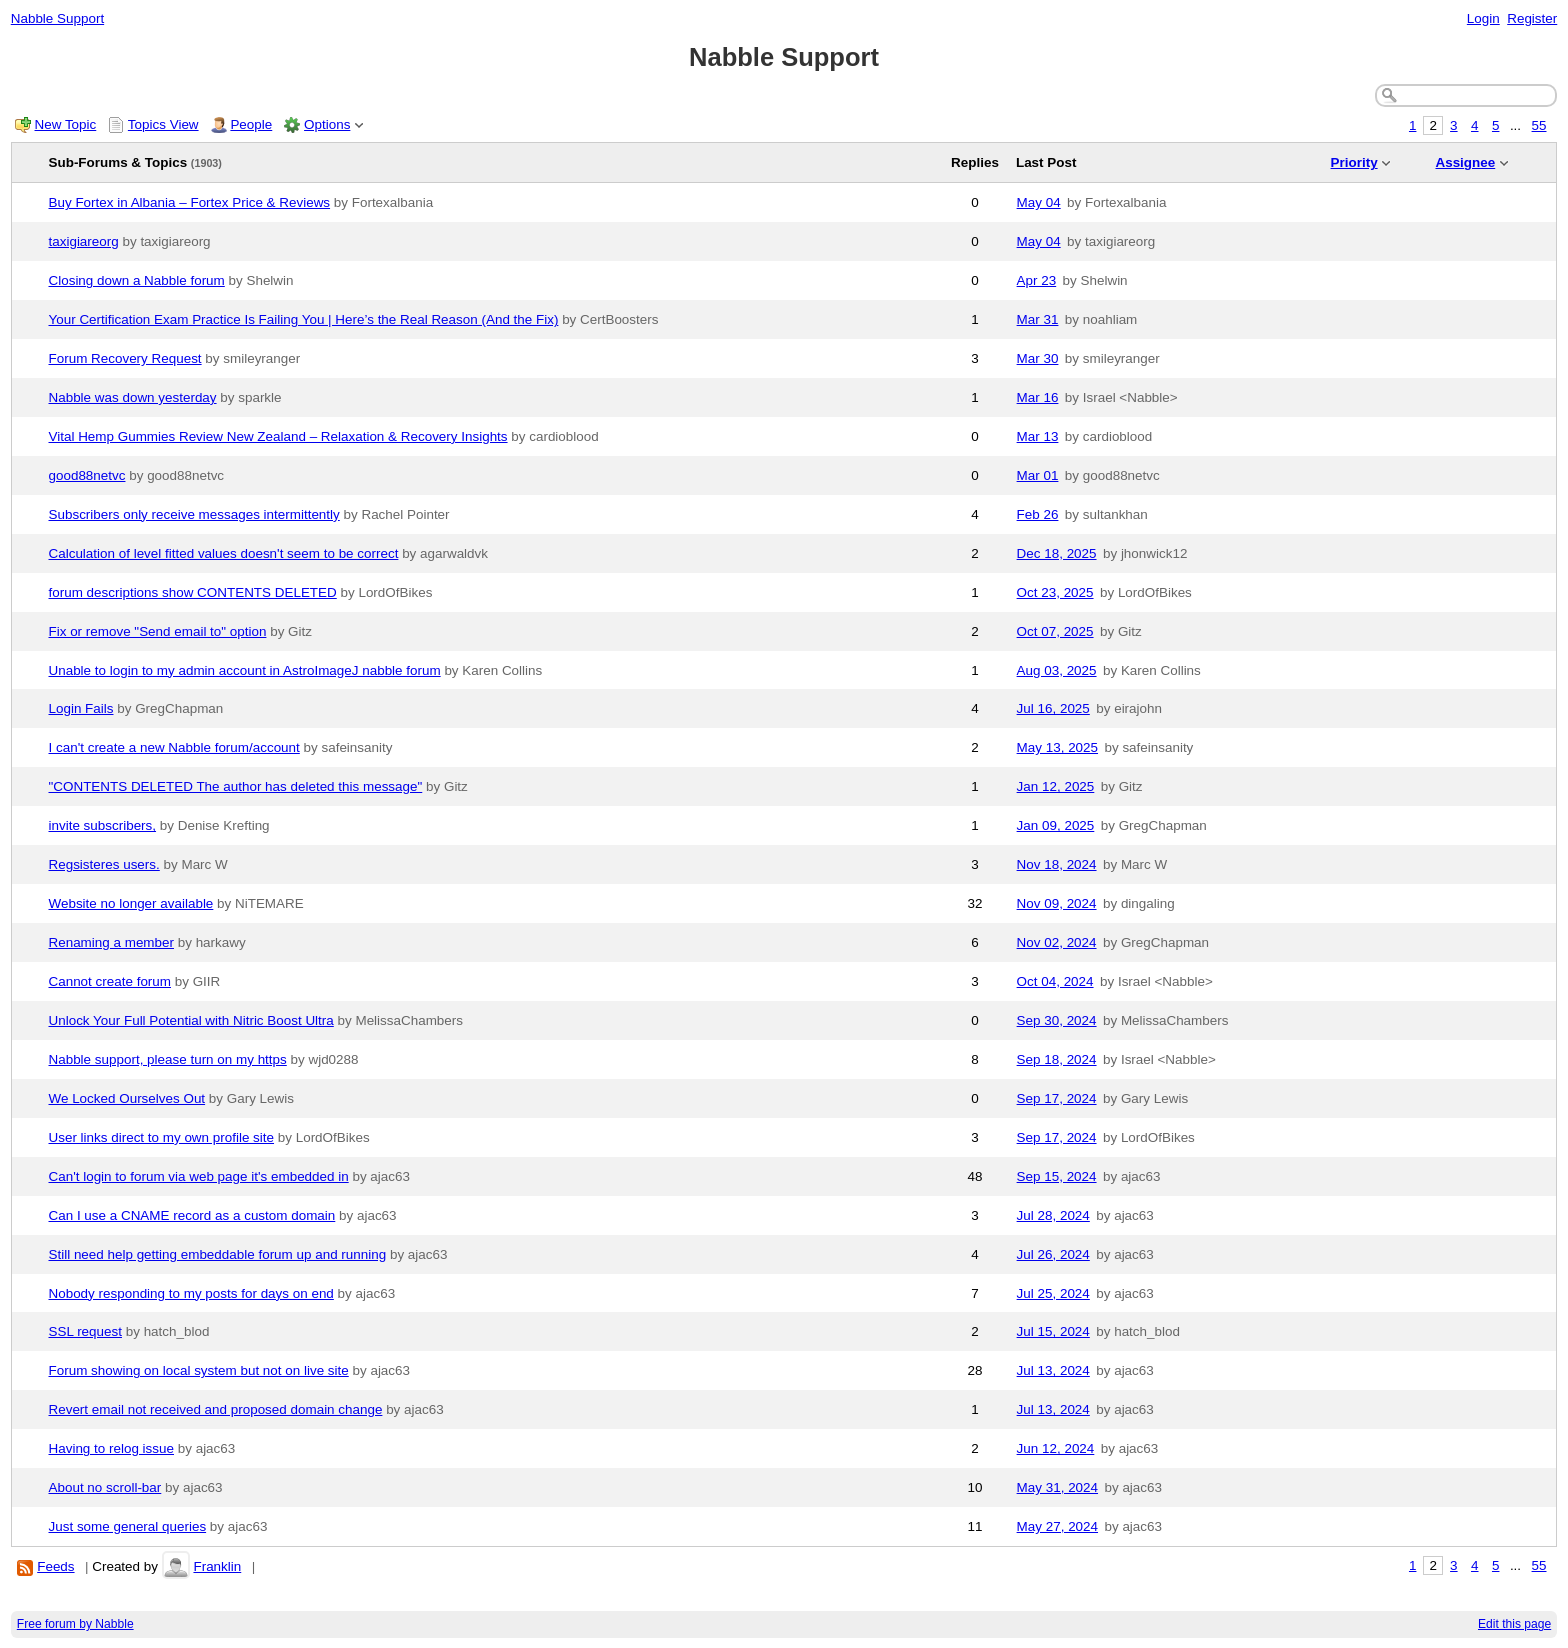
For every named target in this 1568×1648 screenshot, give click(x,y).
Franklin (217, 1566)
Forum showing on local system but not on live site (199, 1370)
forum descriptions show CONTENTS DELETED (193, 592)
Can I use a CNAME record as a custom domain (192, 1215)
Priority (1354, 162)
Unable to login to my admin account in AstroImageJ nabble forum (245, 670)
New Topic (66, 124)
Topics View (163, 124)
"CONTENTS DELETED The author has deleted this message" (236, 786)
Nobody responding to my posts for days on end (191, 1293)
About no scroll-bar (105, 1487)
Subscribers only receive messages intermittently (194, 514)
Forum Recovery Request (125, 358)
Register (1532, 18)
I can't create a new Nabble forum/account (174, 747)
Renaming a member (111, 942)
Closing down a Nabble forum (137, 280)
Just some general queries (128, 1526)
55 (1539, 125)
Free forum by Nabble (75, 1624)
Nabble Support (57, 18)
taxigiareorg (84, 241)
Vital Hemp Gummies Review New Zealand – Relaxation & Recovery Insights (278, 436)
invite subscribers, (103, 825)
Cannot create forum (110, 981)
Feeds (55, 1566)
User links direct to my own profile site (162, 1137)
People (251, 124)
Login (1483, 18)
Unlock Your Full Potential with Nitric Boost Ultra (191, 1020)
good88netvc (87, 475)
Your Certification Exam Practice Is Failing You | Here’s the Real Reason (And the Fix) (304, 319)
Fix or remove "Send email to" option (158, 631)
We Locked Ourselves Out (127, 1098)
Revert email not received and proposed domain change (216, 1409)
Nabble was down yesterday (133, 397)
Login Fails (81, 708)
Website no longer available (131, 903)
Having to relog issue (112, 1448)
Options (327, 124)
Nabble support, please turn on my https (168, 1059)
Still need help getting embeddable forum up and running (218, 1254)
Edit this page (1514, 1624)
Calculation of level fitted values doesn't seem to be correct (224, 553)
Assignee (1465, 162)
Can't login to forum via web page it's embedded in (199, 1176)
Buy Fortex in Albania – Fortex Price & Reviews (190, 202)
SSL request (85, 1331)
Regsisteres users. (104, 864)
